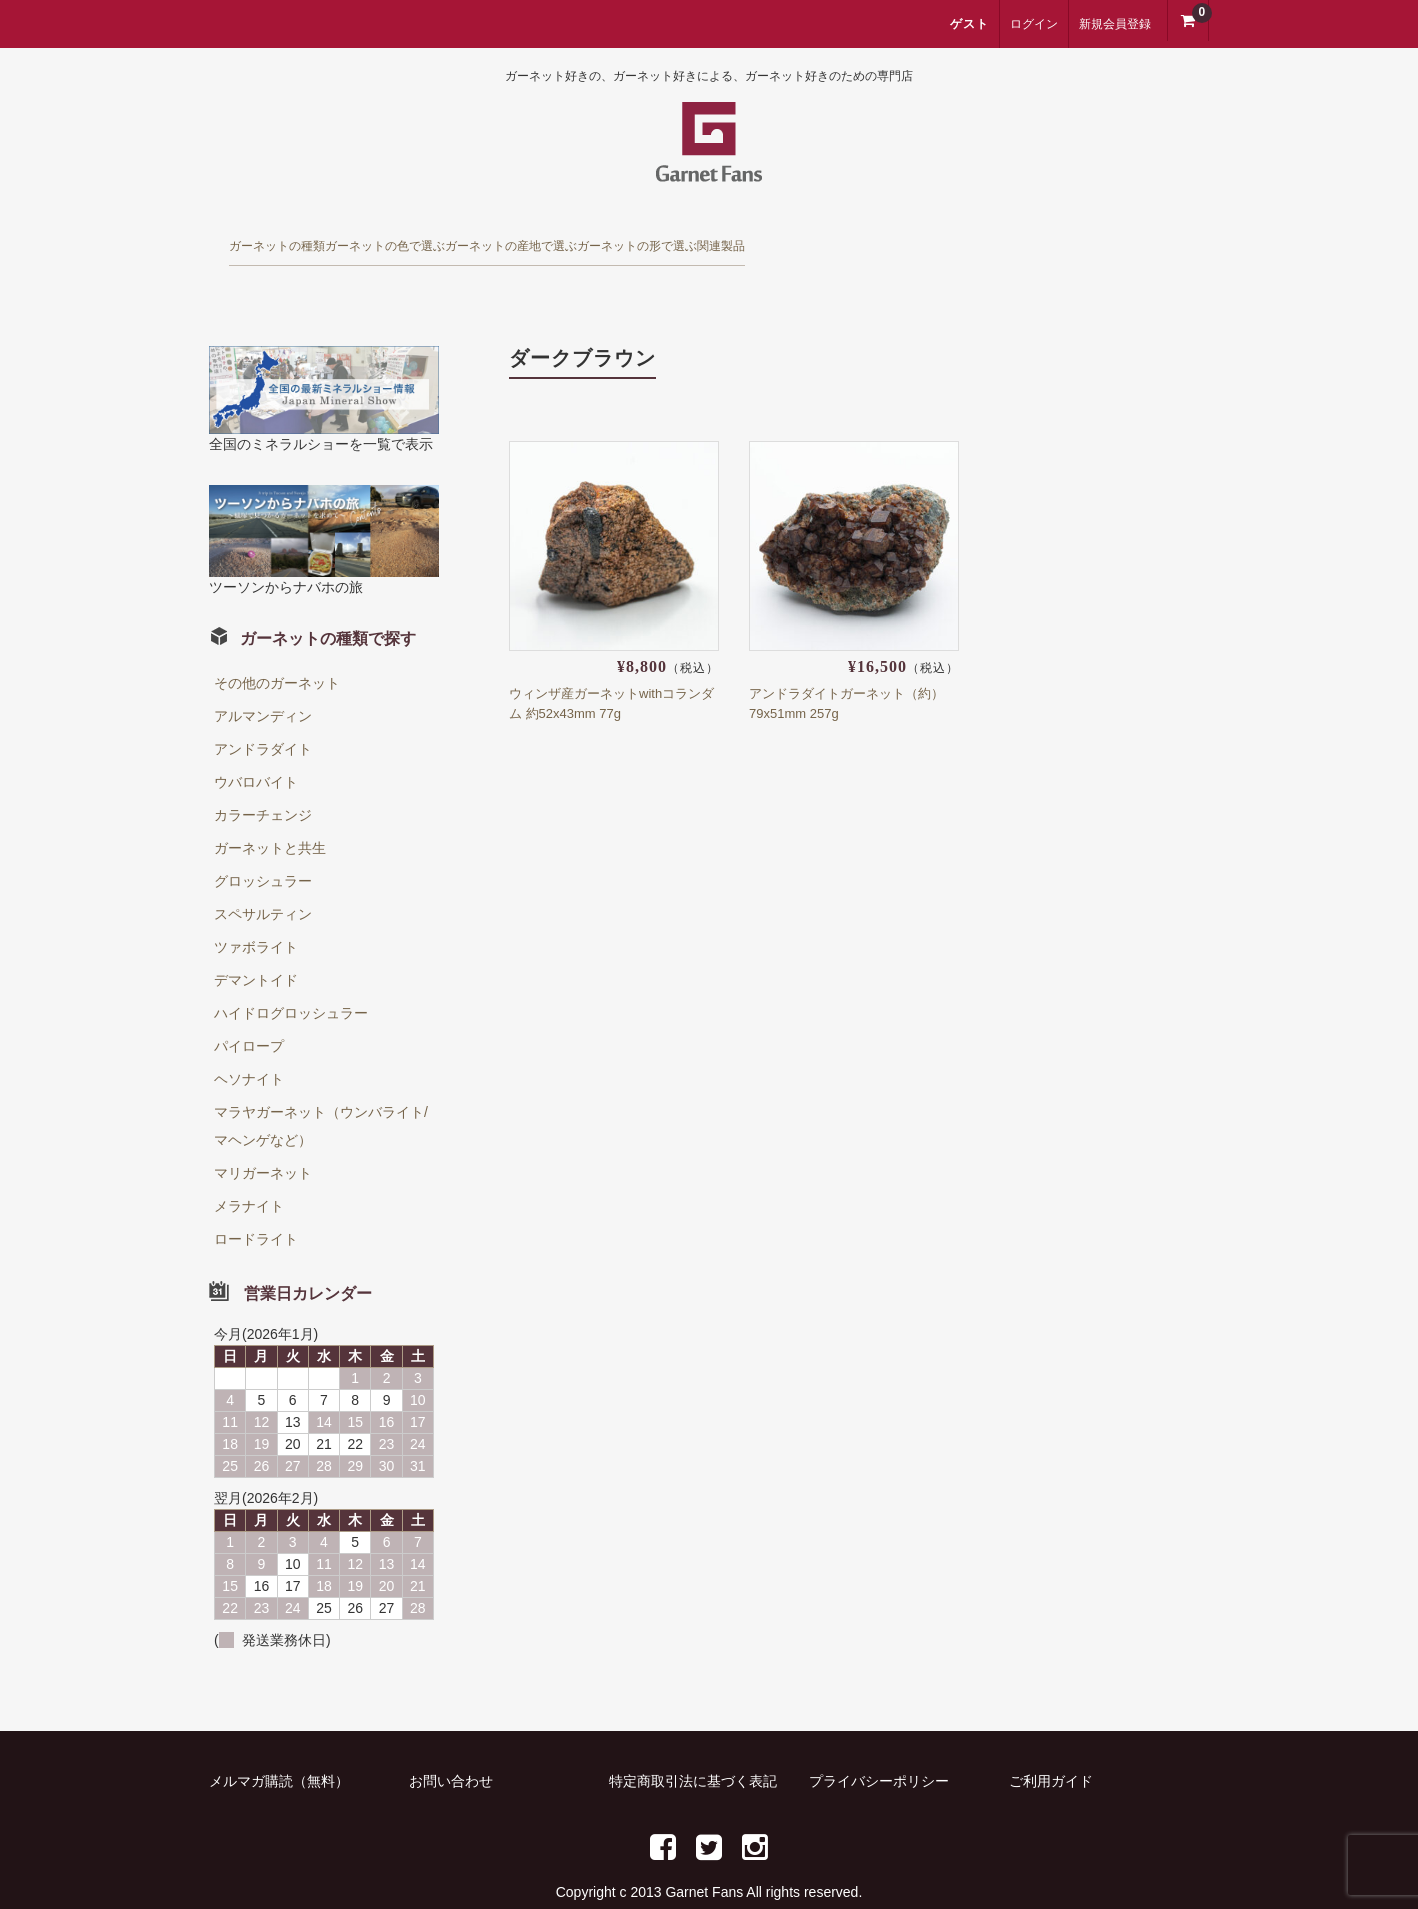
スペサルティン (263, 880)
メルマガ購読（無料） (279, 1747)
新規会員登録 (1115, 24)
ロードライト (256, 1205)
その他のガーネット (277, 649)
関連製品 (1099, 238)
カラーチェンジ (263, 781)
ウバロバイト (256, 748)
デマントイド (256, 946)
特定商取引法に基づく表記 (693, 1747)
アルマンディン (263, 682)
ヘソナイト (249, 1045)
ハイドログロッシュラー (291, 979)
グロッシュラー (263, 847)
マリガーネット (263, 1139)
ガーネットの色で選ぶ (496, 238)
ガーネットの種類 (300, 238)
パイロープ (249, 1012)
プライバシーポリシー (879, 1747)
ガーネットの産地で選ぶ (714, 238)
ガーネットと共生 (270, 814)
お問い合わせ (451, 1747)
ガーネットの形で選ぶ (933, 238)
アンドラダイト (263, 715)
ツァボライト (256, 913)
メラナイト (249, 1172)
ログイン (1034, 24)
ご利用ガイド (1051, 1747)
